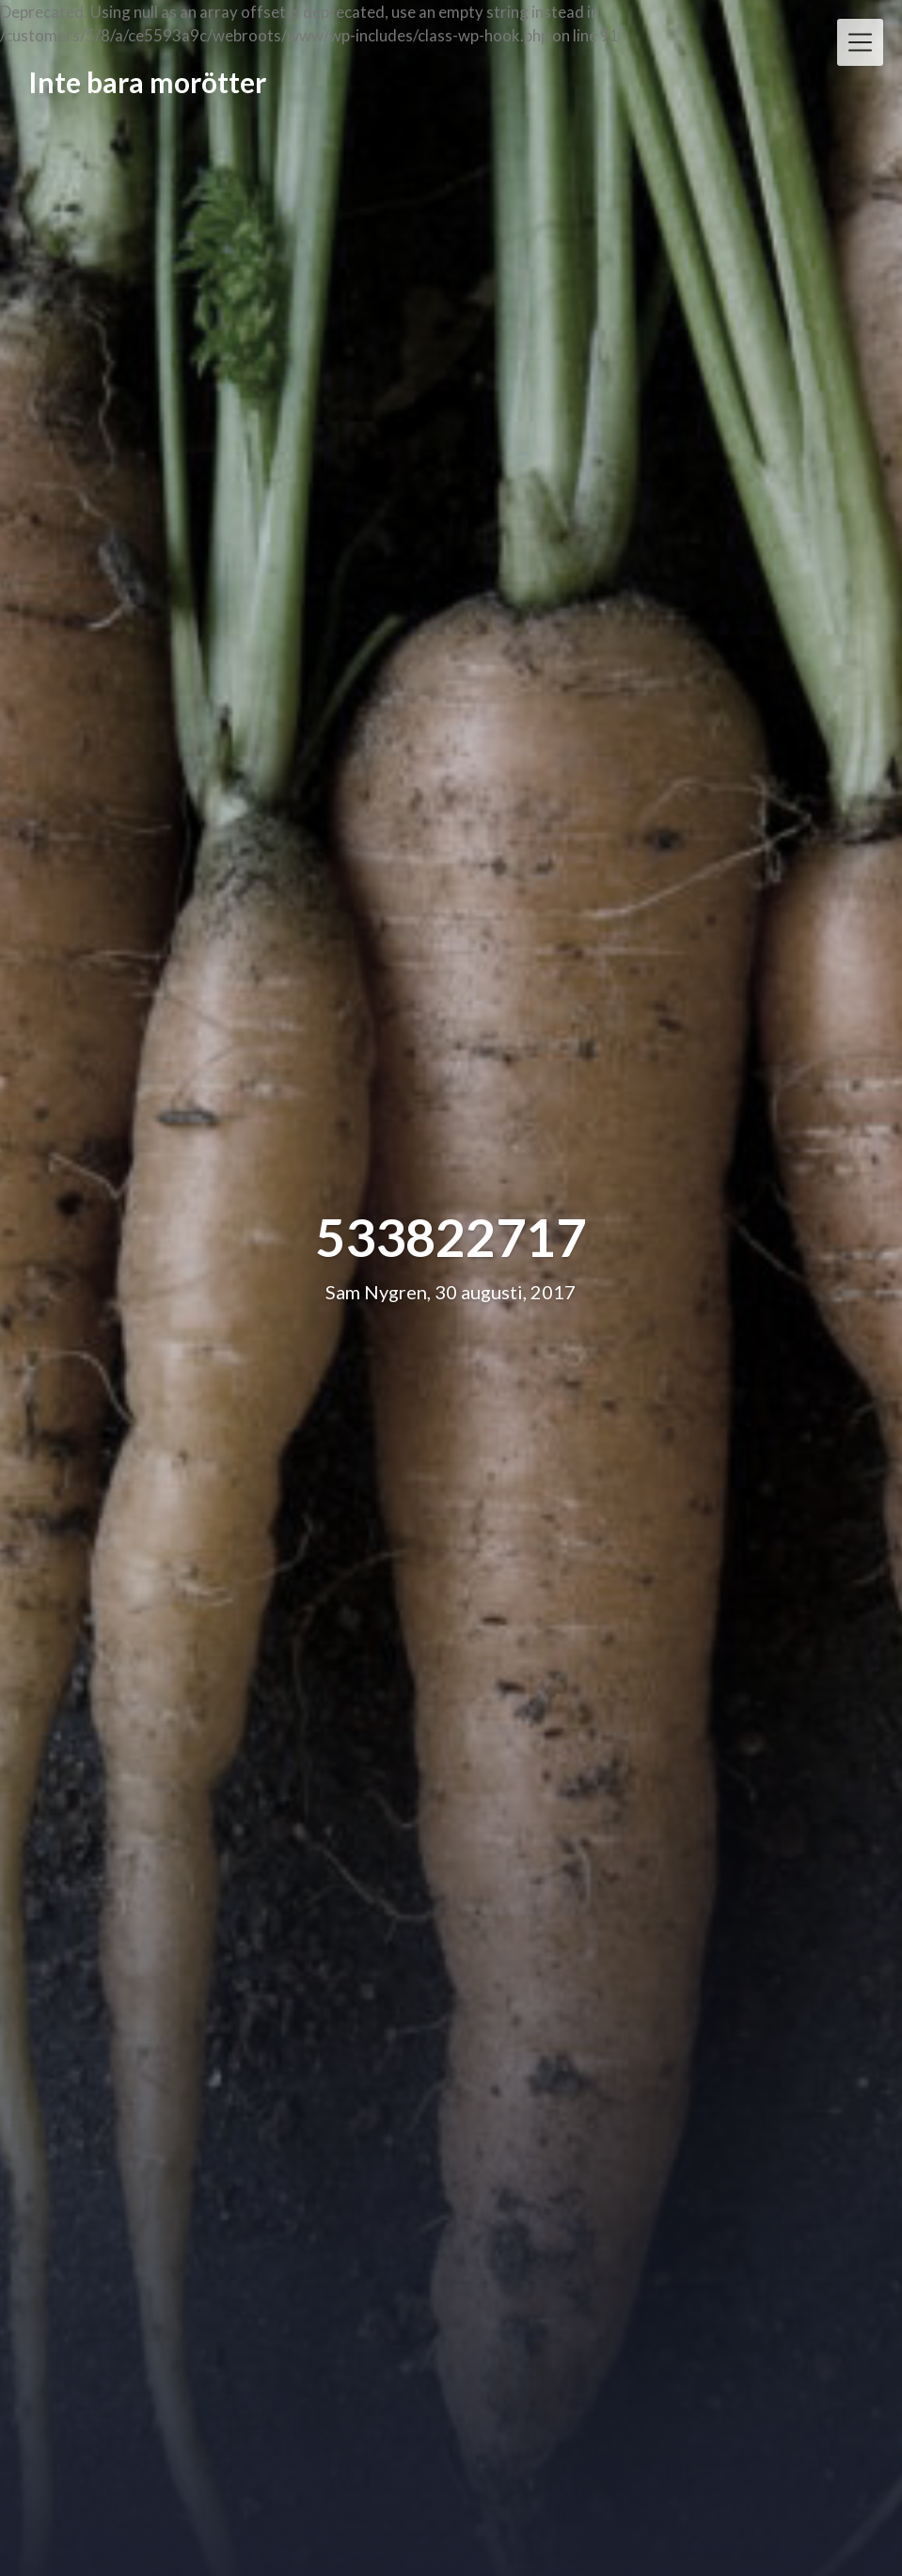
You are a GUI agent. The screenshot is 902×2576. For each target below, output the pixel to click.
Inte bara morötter (147, 82)
